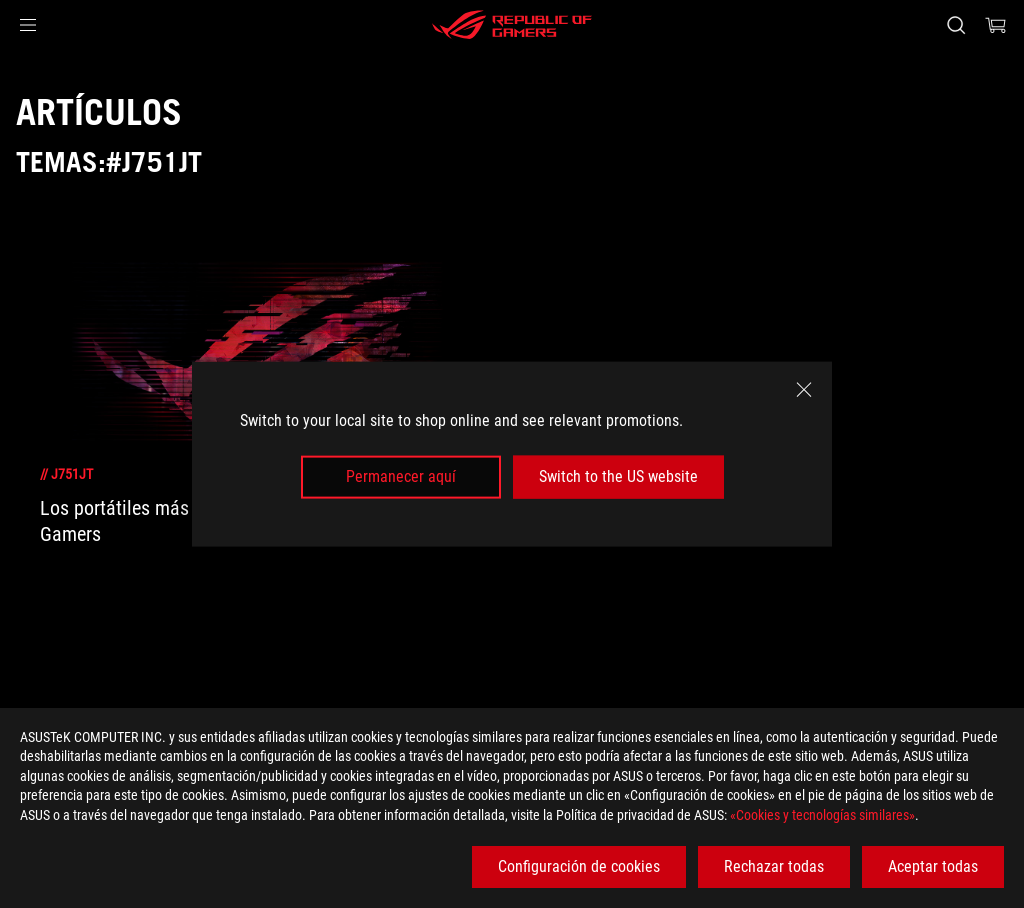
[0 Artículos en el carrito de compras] (996, 25)
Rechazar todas (774, 866)
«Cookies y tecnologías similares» (822, 815)
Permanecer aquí (401, 476)
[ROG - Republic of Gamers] (512, 25)
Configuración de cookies (579, 866)
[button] (28, 25)
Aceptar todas (933, 866)
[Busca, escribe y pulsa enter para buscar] (956, 25)
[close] (804, 390)
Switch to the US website (618, 476)
